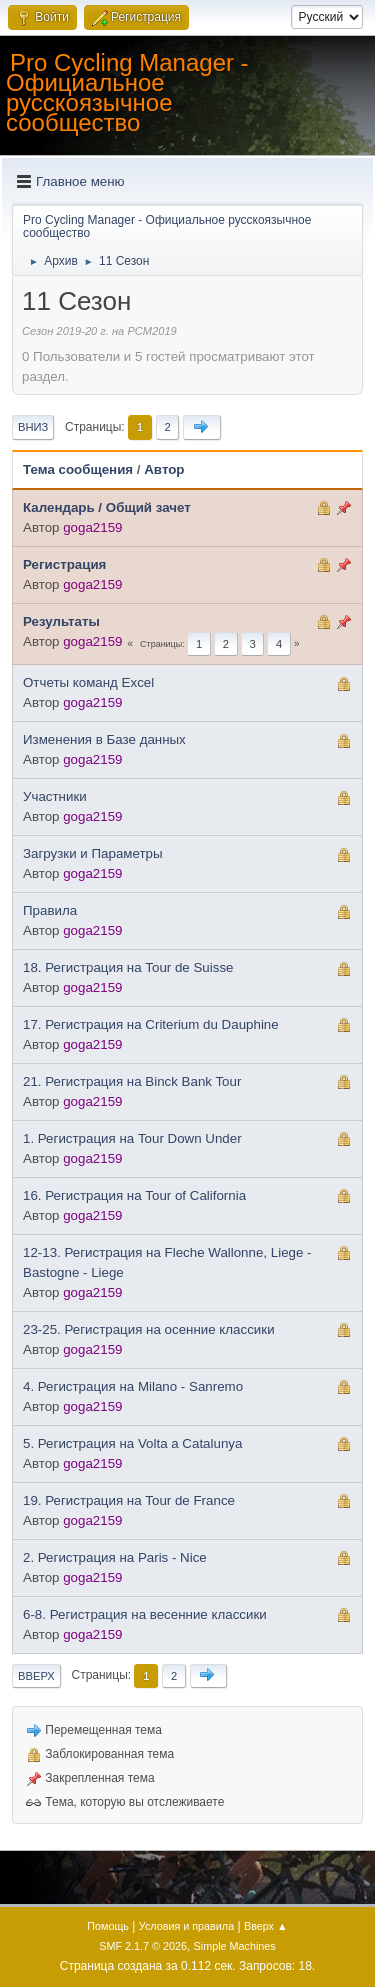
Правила (50, 910)
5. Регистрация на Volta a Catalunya (132, 1443)
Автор (164, 469)
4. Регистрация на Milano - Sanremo (133, 1386)
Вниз (33, 427)
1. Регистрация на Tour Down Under (132, 1138)
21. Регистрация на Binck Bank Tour (132, 1081)
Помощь (108, 1926)
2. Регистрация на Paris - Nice (115, 1557)
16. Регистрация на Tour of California (134, 1195)
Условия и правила (186, 1926)
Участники (55, 796)
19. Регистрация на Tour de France (129, 1500)
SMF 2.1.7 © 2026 (143, 1946)
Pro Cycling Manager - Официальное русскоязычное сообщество (127, 92)
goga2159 (92, 527)
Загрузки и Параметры (93, 853)
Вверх (36, 1676)
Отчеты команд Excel (88, 682)
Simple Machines (235, 1946)
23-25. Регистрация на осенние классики (149, 1329)
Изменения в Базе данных (104, 739)
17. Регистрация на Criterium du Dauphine (151, 1024)
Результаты (61, 621)
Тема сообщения (78, 469)
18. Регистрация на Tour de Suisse (128, 967)
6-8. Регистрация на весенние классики (145, 1614)
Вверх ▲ (266, 1926)
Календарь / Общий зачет (107, 507)
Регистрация (64, 564)
